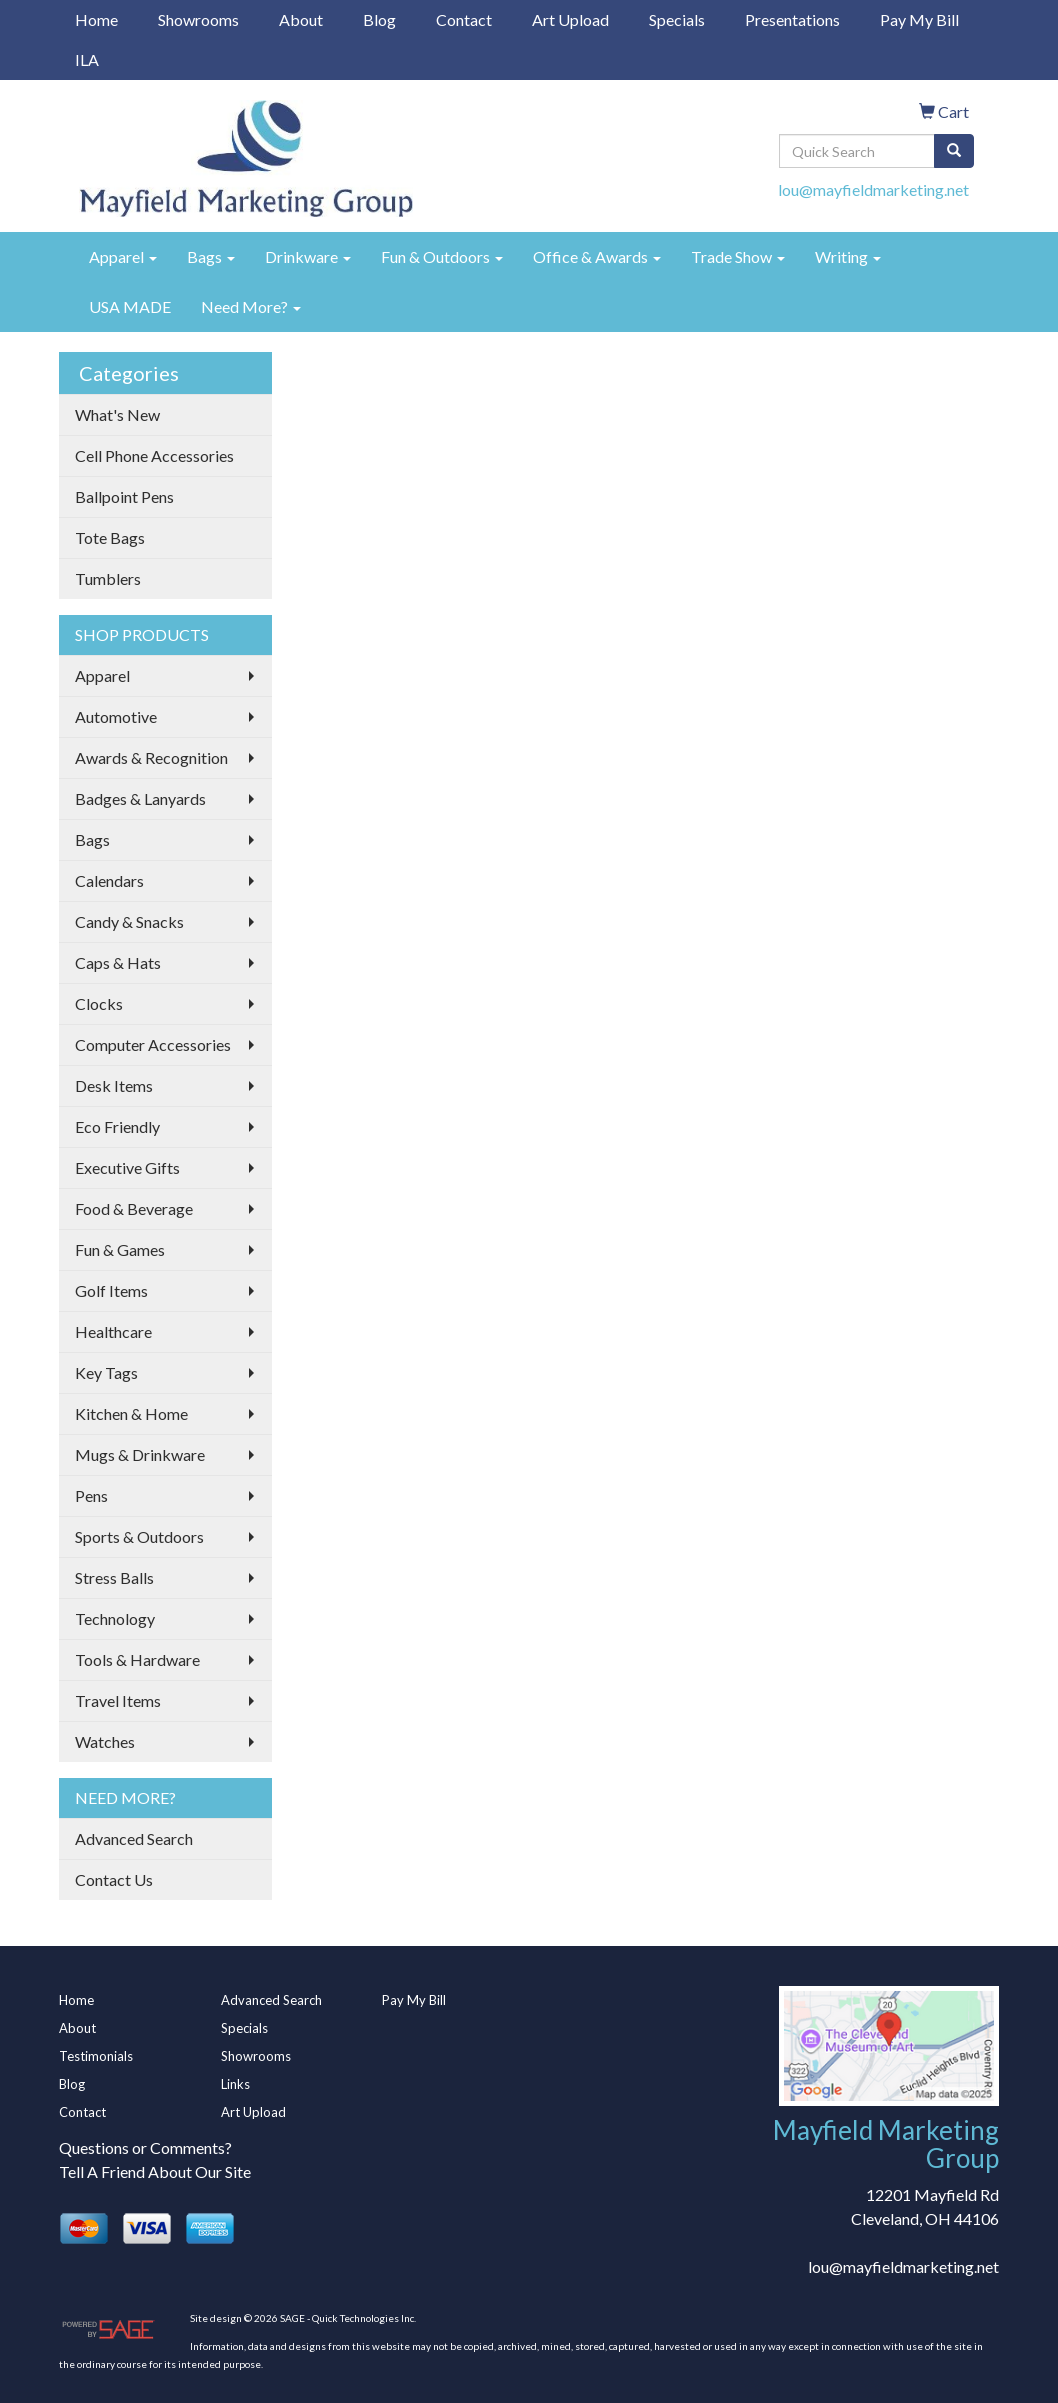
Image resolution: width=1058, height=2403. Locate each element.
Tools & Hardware (137, 1659)
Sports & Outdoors (139, 1536)
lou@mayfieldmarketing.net (873, 189)
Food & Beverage (134, 1208)
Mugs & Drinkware (140, 1454)
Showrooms (198, 19)
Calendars (109, 880)
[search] (954, 151)
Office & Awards (597, 256)
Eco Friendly (117, 1126)
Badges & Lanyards (140, 798)
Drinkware (308, 256)
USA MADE (130, 306)
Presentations (792, 19)
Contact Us (114, 1879)
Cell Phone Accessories (154, 455)
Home (96, 19)
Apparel (123, 256)
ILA (87, 59)
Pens (91, 1495)
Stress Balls (114, 1577)
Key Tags (106, 1372)
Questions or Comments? (145, 2147)
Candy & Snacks (129, 921)
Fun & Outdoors (442, 256)
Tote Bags (110, 537)
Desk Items (114, 1085)
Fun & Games (120, 1249)
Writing (848, 256)
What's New (117, 414)
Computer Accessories (153, 1044)
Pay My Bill (919, 19)
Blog (379, 19)
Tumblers (108, 578)
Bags (211, 256)
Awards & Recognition (151, 757)
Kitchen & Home (131, 1413)
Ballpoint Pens (124, 496)
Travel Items (118, 1700)
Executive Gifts (127, 1167)
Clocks (99, 1003)
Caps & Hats (118, 962)
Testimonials (96, 2056)
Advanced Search (134, 1838)
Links (235, 2084)
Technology (115, 1618)
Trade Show (738, 256)
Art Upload (570, 19)
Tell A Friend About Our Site (155, 2171)
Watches (105, 1741)
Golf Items (111, 1290)
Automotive (116, 716)
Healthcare (113, 1331)
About (301, 19)
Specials (677, 19)
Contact (464, 19)
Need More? (251, 306)
